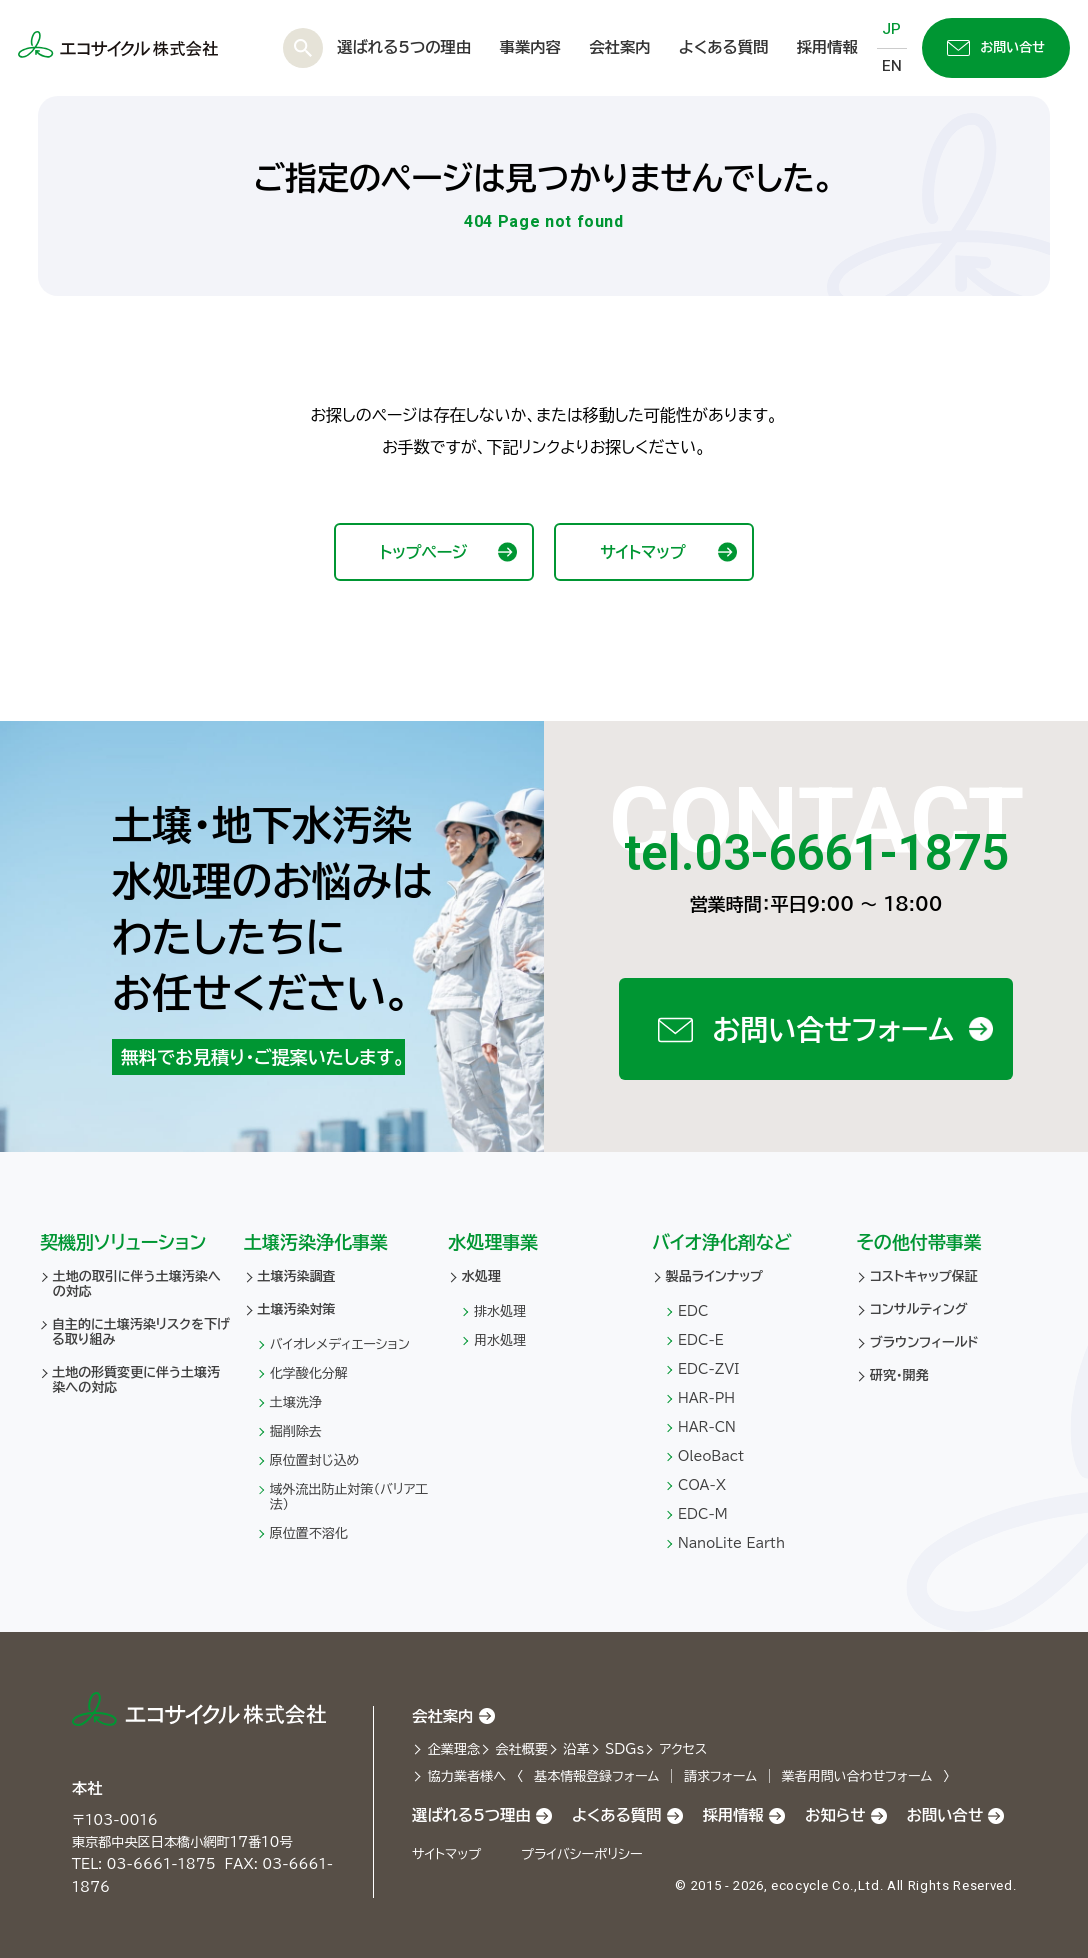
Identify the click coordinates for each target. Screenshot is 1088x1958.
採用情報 (827, 47)
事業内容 (530, 47)
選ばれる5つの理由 (404, 47)
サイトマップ (668, 551)
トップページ (449, 551)
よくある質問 (723, 47)
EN (892, 66)
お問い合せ (996, 48)
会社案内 (619, 47)
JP (891, 29)
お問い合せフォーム (825, 1029)
